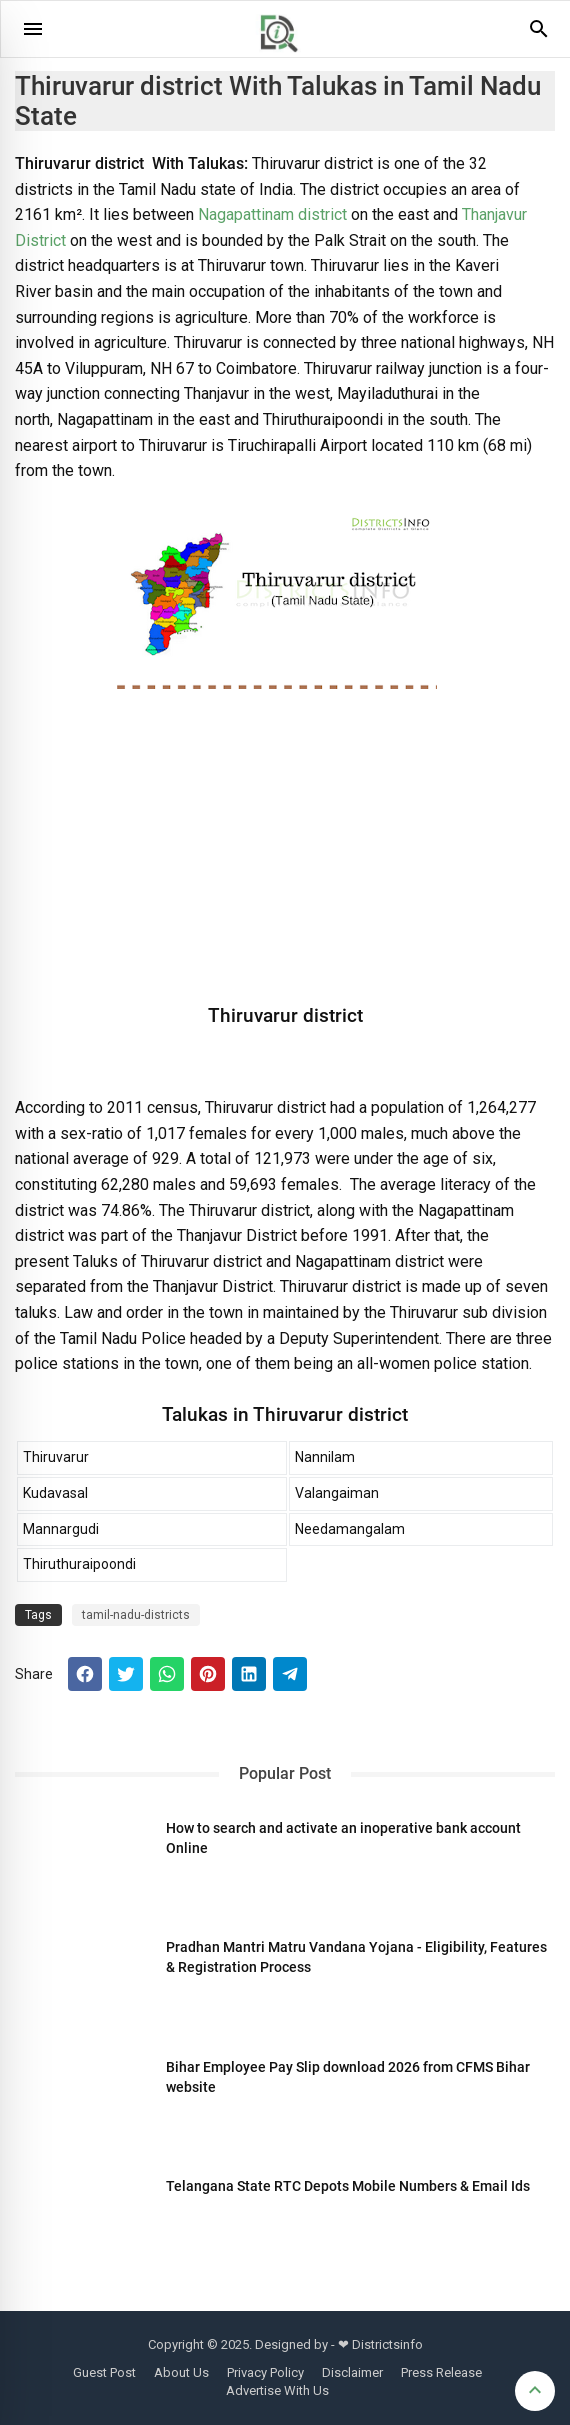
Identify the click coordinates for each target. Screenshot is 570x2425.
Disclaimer (352, 2372)
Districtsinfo (387, 2344)
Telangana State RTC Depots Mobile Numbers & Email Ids (348, 2186)
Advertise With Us (277, 2390)
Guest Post (104, 2372)
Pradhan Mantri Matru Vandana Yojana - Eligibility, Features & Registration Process (356, 1957)
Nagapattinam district (272, 214)
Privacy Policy (265, 2372)
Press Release (441, 2372)
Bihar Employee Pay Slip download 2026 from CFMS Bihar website (348, 2077)
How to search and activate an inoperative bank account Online (343, 1838)
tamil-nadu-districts (136, 1615)
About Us (181, 2372)
